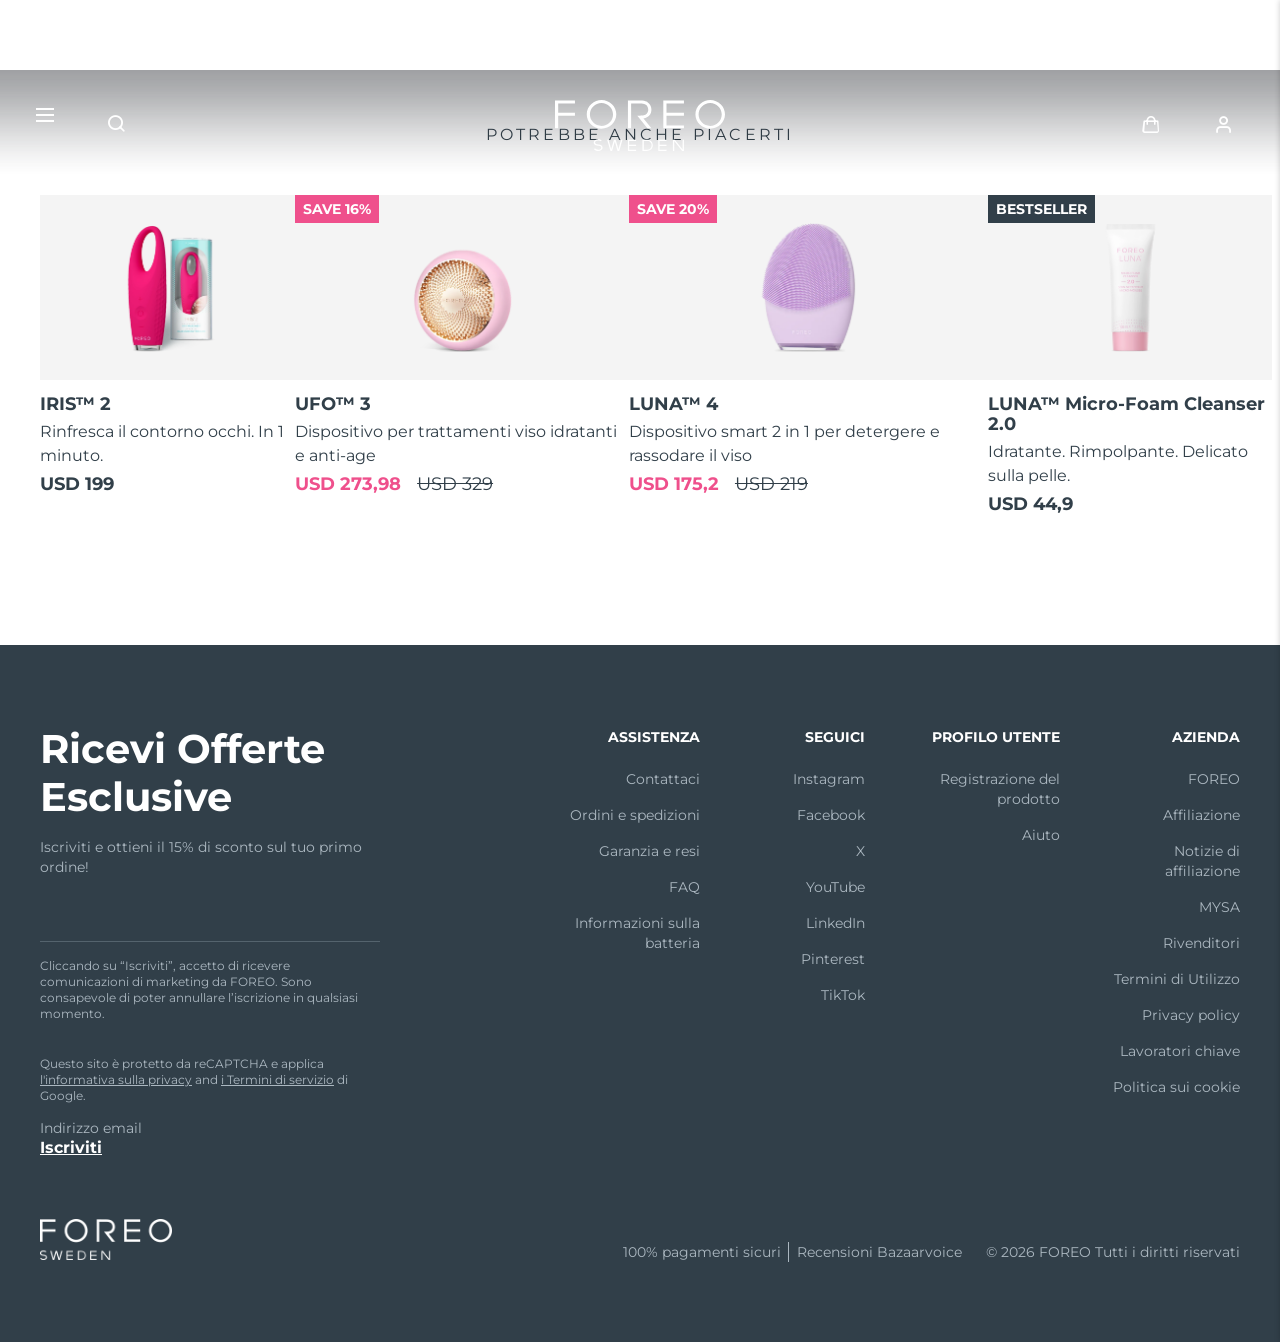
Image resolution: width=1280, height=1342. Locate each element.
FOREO (1214, 779)
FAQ (684, 887)
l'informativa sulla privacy (116, 1079)
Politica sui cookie (1176, 1087)
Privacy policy (1191, 1015)
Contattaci (663, 779)
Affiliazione (1201, 815)
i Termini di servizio (277, 1079)
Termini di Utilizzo (1177, 979)
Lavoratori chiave (1180, 1051)
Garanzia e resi (649, 851)
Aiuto (1041, 835)
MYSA (1219, 907)
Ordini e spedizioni (635, 815)
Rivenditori (1201, 943)
